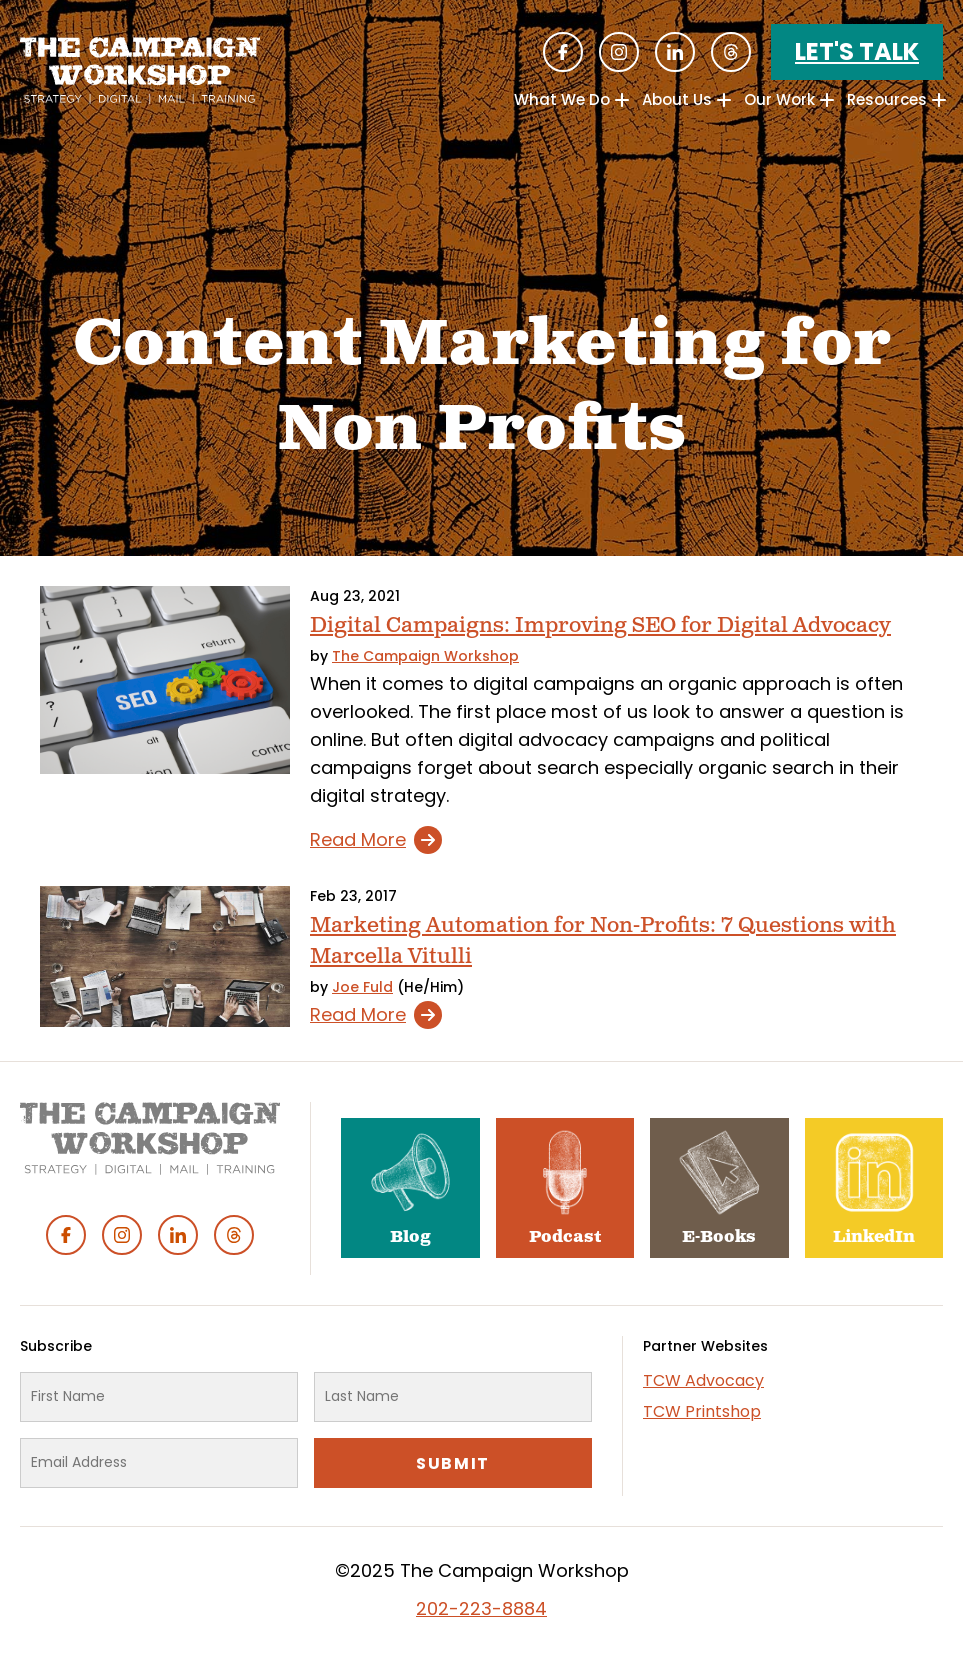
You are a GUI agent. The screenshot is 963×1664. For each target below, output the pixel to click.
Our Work (779, 99)
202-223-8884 (481, 1608)
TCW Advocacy (703, 1380)
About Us (677, 99)
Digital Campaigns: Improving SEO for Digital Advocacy (600, 625)
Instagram (619, 52)
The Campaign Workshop (425, 656)
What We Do (562, 99)
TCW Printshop (702, 1411)
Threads (731, 52)
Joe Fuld (362, 987)
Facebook (563, 52)
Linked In (675, 52)
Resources (887, 99)
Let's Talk (857, 51)
